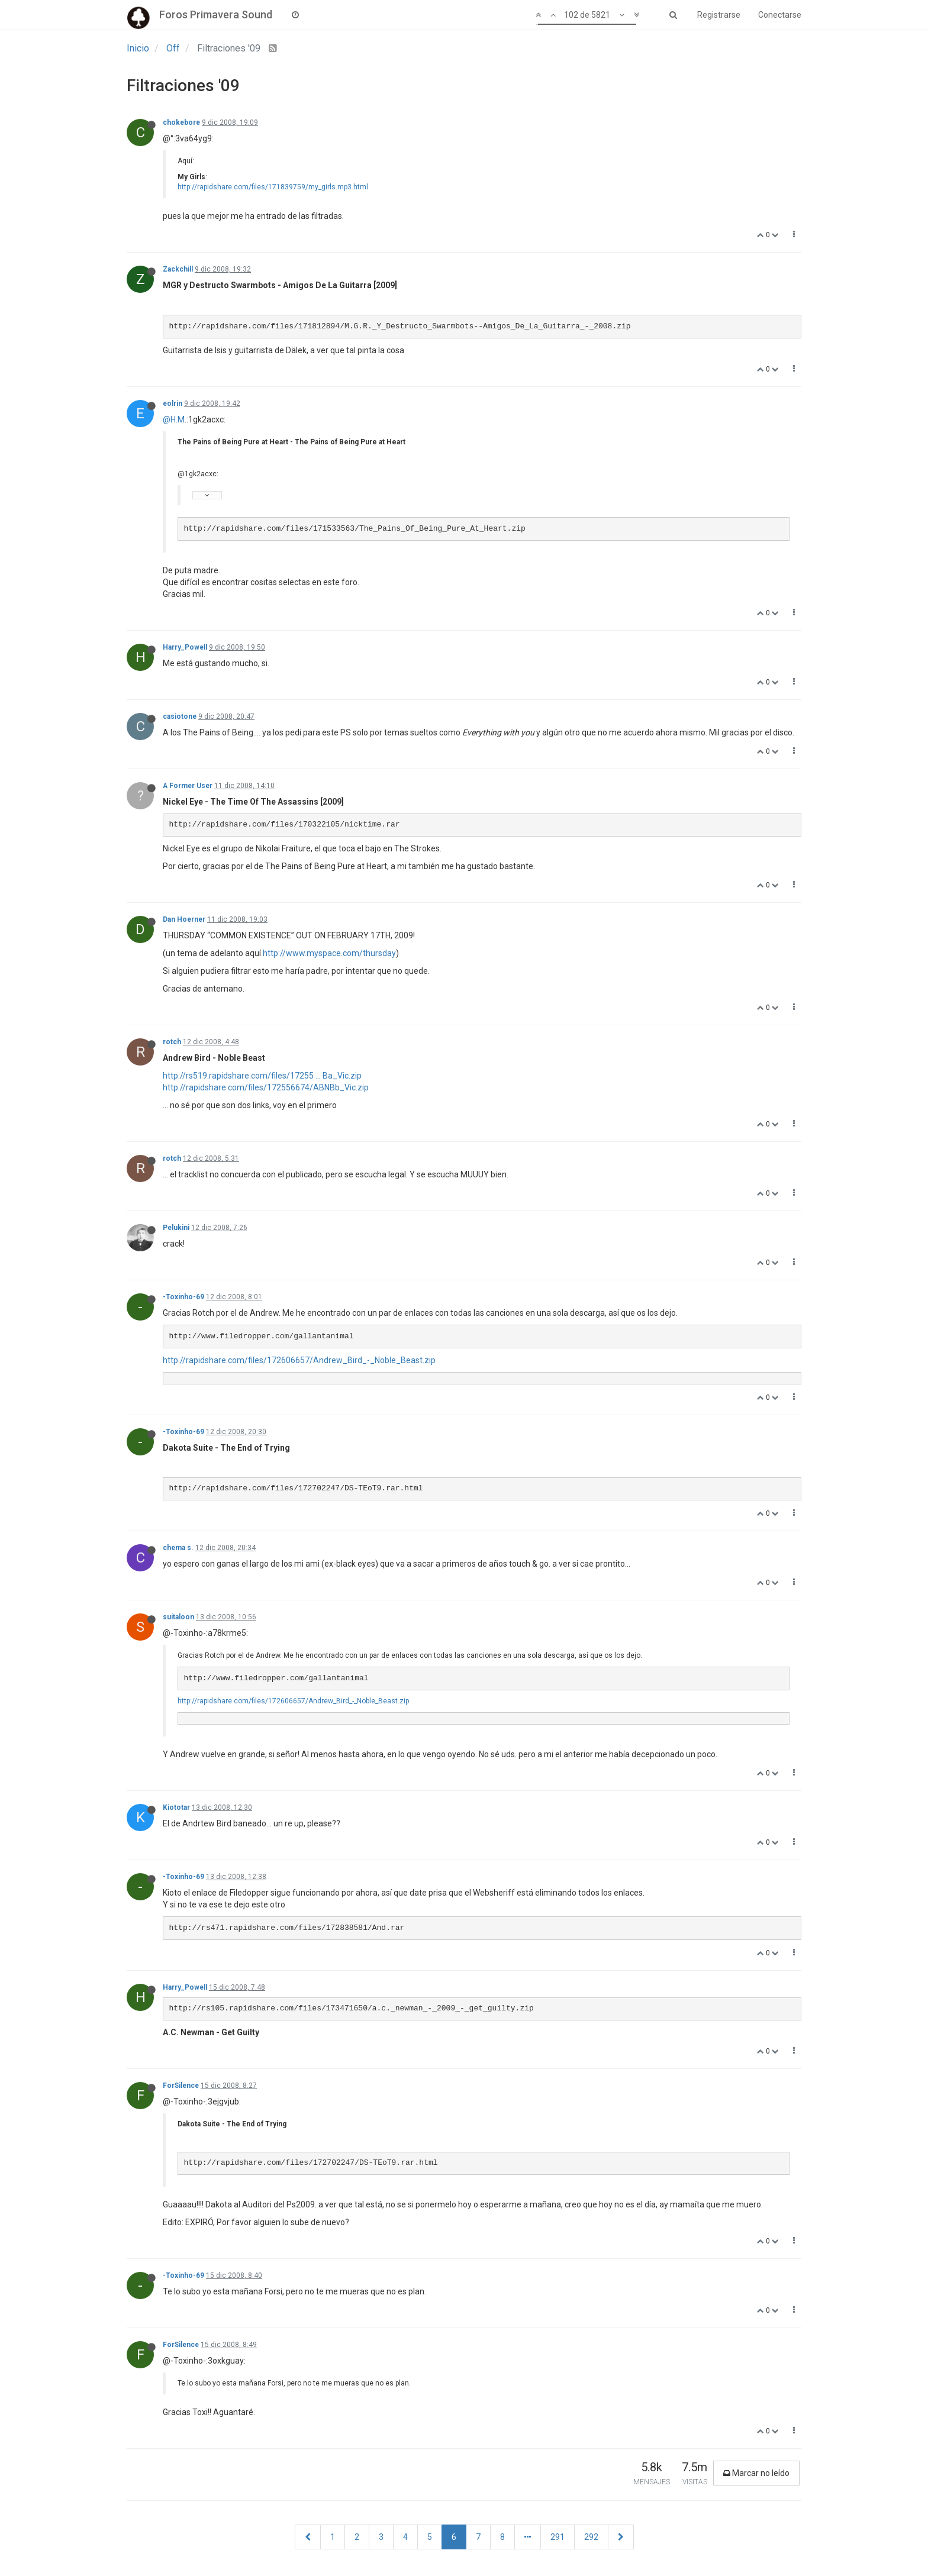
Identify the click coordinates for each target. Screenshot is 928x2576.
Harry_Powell (185, 647)
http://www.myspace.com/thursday (329, 953)
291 (557, 2537)
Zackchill (178, 269)
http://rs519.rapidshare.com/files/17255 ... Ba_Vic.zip (262, 1075)
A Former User (187, 786)
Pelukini (176, 1228)
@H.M (174, 419)
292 (591, 2537)
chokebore (181, 122)
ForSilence (181, 2085)
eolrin (172, 403)
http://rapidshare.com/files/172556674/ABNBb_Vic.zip (266, 1087)
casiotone (179, 716)
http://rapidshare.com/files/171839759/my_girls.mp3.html (273, 187)
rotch (172, 1042)
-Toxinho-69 (183, 1297)
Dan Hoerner (184, 919)
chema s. (178, 1548)
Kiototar (176, 1807)
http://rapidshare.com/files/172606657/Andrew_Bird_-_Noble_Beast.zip (299, 1360)
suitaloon (178, 1617)
